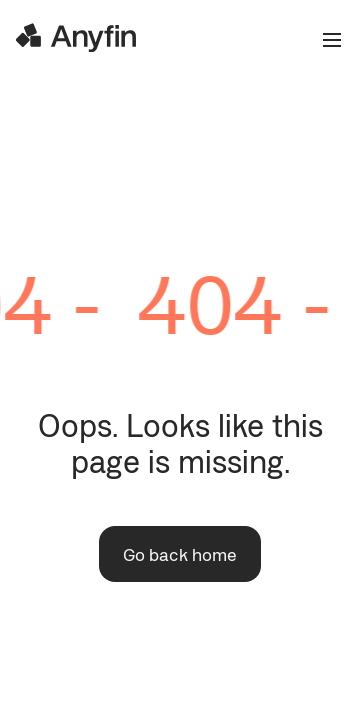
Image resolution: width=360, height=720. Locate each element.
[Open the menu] (324, 40)
